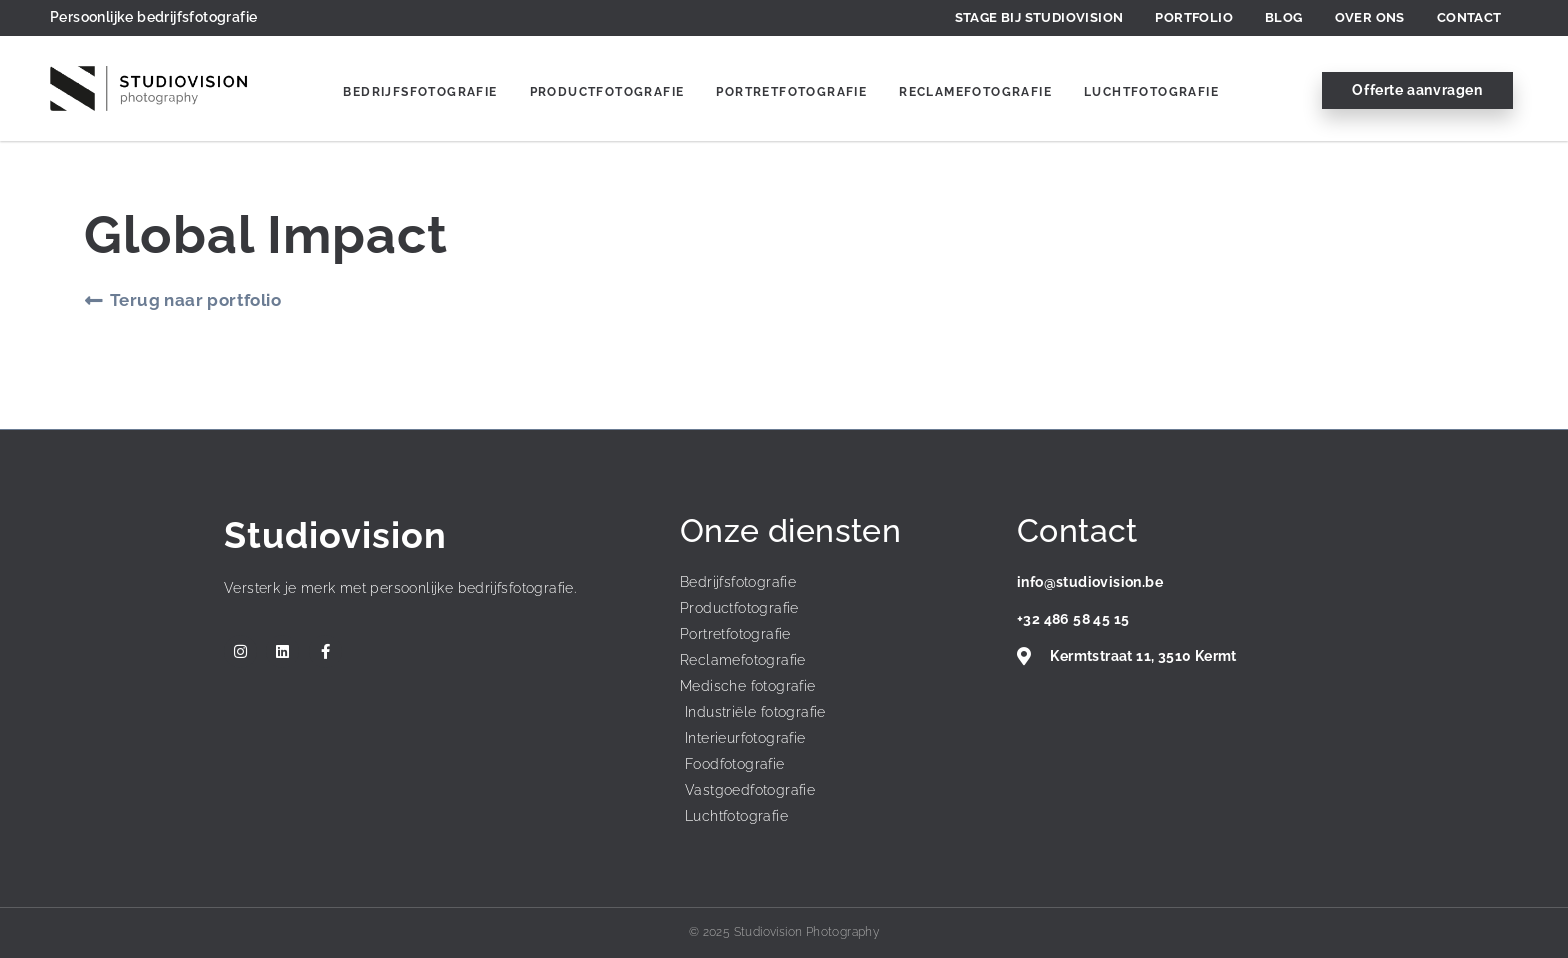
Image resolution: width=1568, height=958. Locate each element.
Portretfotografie (791, 92)
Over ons (1370, 17)
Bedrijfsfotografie (420, 92)
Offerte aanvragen (1417, 90)
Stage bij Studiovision (1039, 17)
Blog (1284, 17)
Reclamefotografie (975, 92)
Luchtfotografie (1151, 92)
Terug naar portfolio (195, 300)
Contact (1469, 17)
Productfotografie (607, 92)
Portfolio (1194, 17)
